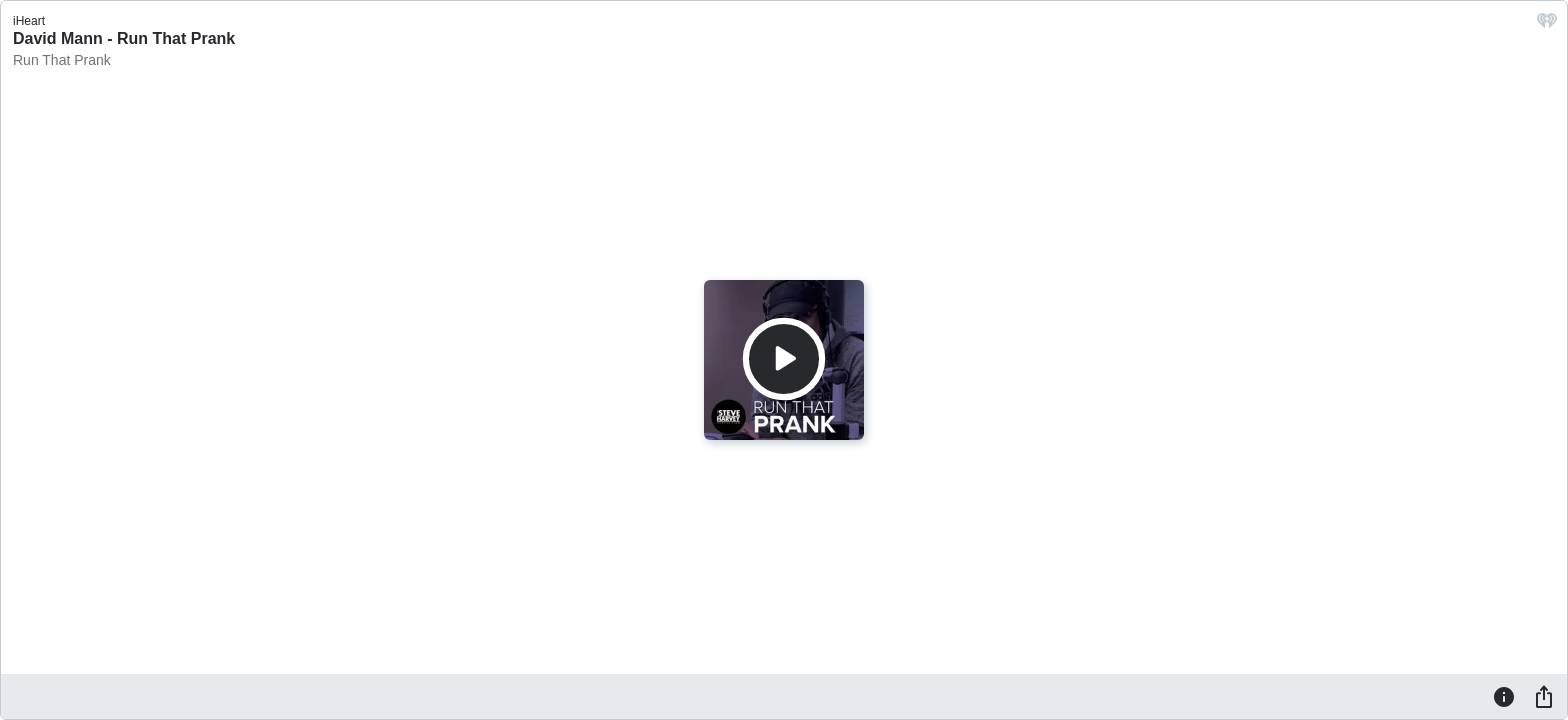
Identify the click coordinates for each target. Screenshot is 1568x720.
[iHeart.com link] (1547, 25)
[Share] (1544, 696)
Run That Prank (62, 60)
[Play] (784, 359)
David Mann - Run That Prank (124, 38)
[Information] (1504, 696)
